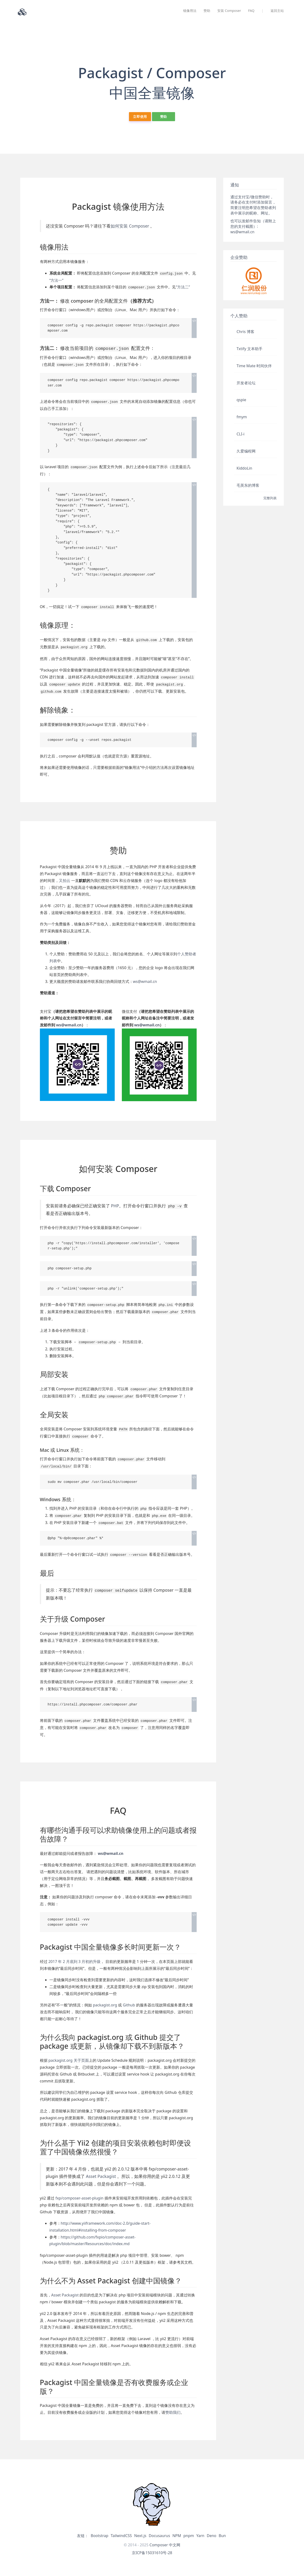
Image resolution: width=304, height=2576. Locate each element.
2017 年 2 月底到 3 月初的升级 (74, 1960)
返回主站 (277, 11)
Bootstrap (99, 2535)
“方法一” (56, 279)
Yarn (200, 2535)
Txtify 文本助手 (249, 347)
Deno (211, 2535)
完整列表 (270, 497)
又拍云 (64, 879)
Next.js (140, 2535)
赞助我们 (172, 2411)
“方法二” (183, 286)
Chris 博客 (245, 330)
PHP (115, 1205)
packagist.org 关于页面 (68, 2059)
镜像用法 (189, 11)
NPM (176, 2535)
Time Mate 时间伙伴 (254, 364)
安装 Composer (229, 11)
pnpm (188, 2535)
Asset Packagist (101, 2175)
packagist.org (105, 2004)
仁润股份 (253, 280)
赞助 (207, 11)
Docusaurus (159, 2535)
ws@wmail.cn (145, 980)
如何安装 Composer (130, 225)
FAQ (251, 11)
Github (129, 2004)
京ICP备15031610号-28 (152, 2551)
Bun (222, 2535)
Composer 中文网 (164, 2544)
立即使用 (140, 115)
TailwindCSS (121, 2535)
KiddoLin (244, 467)
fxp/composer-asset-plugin (79, 2197)
